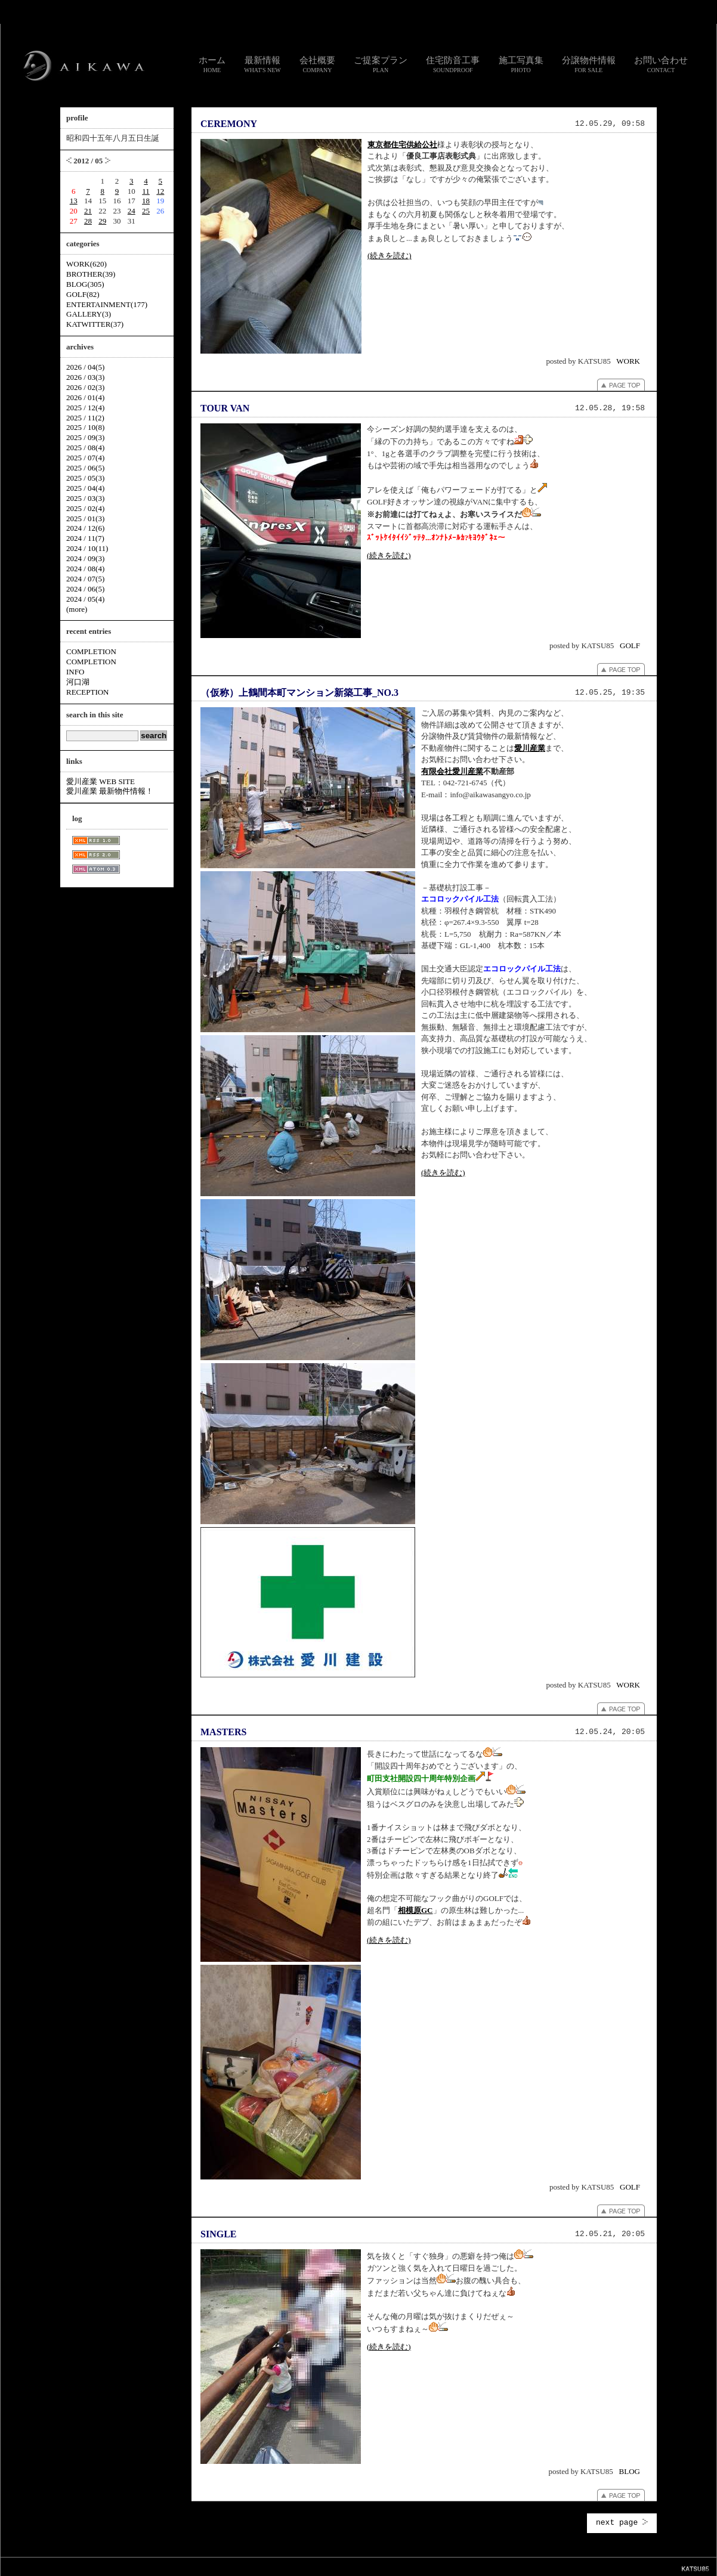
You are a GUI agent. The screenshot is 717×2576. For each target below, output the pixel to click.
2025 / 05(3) (85, 477)
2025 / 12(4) (85, 407)
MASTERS (223, 1732)
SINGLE (218, 2234)
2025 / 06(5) (85, 467)
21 (88, 210)
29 (102, 220)
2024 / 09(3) (85, 558)
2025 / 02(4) (85, 508)
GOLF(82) (83, 294)
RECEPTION (87, 692)
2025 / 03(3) (85, 498)
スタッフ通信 (226, 2566)
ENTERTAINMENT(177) (106, 304)
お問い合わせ (661, 64)
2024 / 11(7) (85, 538)
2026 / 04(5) (85, 367)
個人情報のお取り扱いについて (363, 2566)
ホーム (212, 64)
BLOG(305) (85, 284)
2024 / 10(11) (87, 548)
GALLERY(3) (88, 313)
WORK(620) (86, 263)
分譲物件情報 (589, 64)
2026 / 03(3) (85, 377)
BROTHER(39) (90, 274)
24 (131, 210)
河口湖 (77, 681)
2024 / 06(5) (85, 588)
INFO (75, 671)
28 (88, 220)
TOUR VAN (224, 408)
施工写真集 (521, 64)
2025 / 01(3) (85, 518)
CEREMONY (228, 124)
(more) (76, 609)
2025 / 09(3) (85, 437)
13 (74, 200)
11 (146, 191)
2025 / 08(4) (85, 447)
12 (160, 191)
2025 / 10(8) (85, 427)
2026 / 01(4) (85, 397)
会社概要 (317, 64)
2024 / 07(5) (85, 578)
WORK (628, 361)
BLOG (629, 2471)
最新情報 (262, 64)
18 (146, 200)
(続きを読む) (389, 255)
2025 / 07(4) (85, 457)
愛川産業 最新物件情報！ (109, 791)
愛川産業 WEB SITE (100, 781)
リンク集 (304, 2566)
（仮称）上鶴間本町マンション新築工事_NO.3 (299, 693)
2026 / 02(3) (85, 387)
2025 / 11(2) (85, 417)
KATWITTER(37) (94, 324)
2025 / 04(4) (85, 488)
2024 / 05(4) (85, 599)
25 (146, 210)
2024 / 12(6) (85, 528)
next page (622, 2522)
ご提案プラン (380, 64)
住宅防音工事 (453, 64)
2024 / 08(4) (85, 568)
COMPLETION (91, 651)
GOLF (630, 645)
